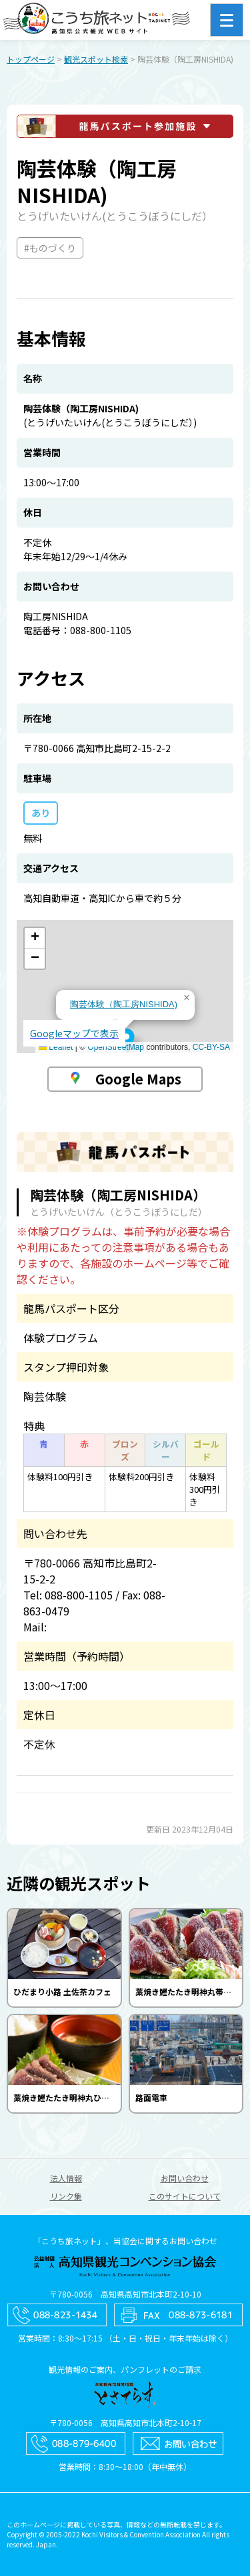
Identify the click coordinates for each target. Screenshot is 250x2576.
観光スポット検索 (96, 59)
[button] (126, 1041)
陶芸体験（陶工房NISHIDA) (123, 1004)
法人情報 (66, 2178)
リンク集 (66, 2196)
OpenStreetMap (115, 1047)
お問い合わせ (185, 2178)
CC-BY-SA (211, 1047)
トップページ (31, 59)
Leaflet (56, 1047)
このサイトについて (185, 2196)
